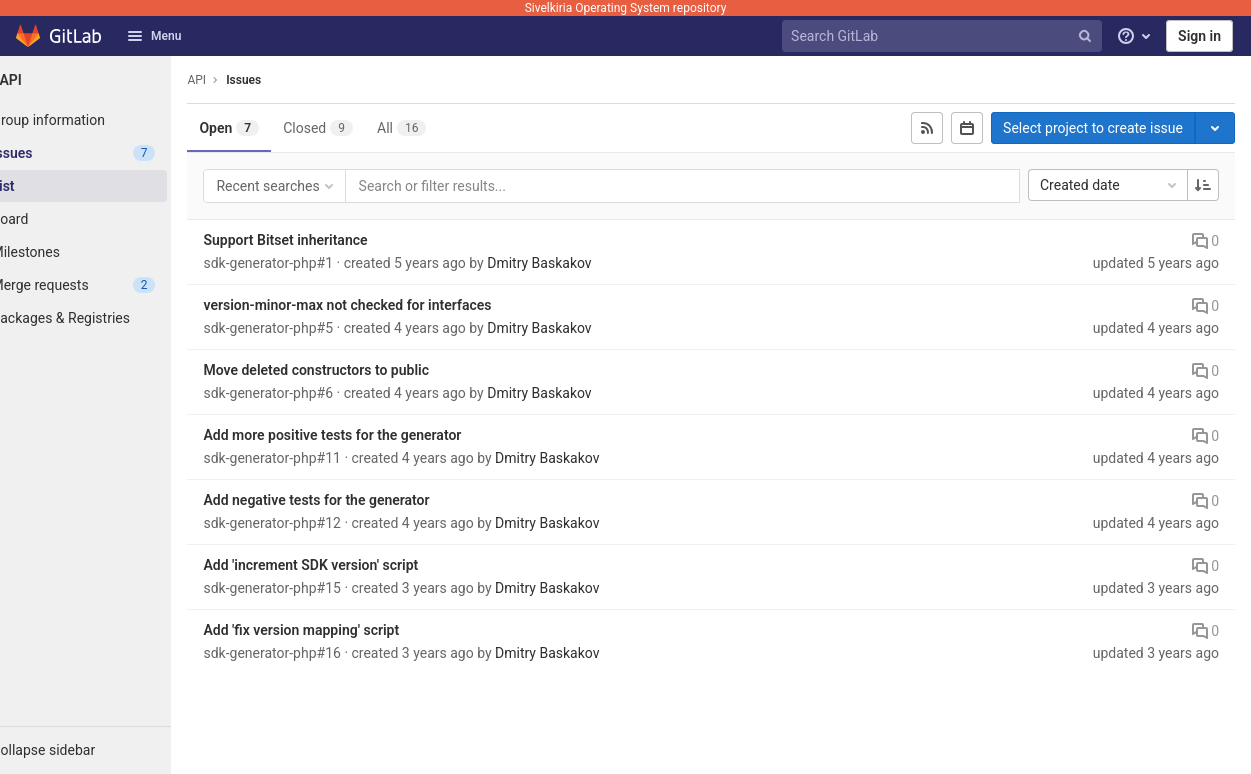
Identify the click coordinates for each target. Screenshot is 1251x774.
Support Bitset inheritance (334, 240)
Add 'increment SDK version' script (359, 565)
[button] (110, 750)
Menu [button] (154, 36)
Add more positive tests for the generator (381, 435)
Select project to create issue (1093, 128)
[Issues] (110, 153)
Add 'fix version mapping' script (350, 630)
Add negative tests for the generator (365, 500)
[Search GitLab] (944, 36)
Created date (1110, 185)
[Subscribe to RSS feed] (927, 128)
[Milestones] (110, 252)
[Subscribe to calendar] (967, 128)
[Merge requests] (110, 285)
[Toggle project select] (1215, 128)
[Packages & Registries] (110, 318)
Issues (292, 80)
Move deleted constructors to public (365, 370)
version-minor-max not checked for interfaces (396, 305)
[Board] (110, 219)
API (245, 80)
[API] (110, 80)
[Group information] (110, 120)
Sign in (1199, 36)
